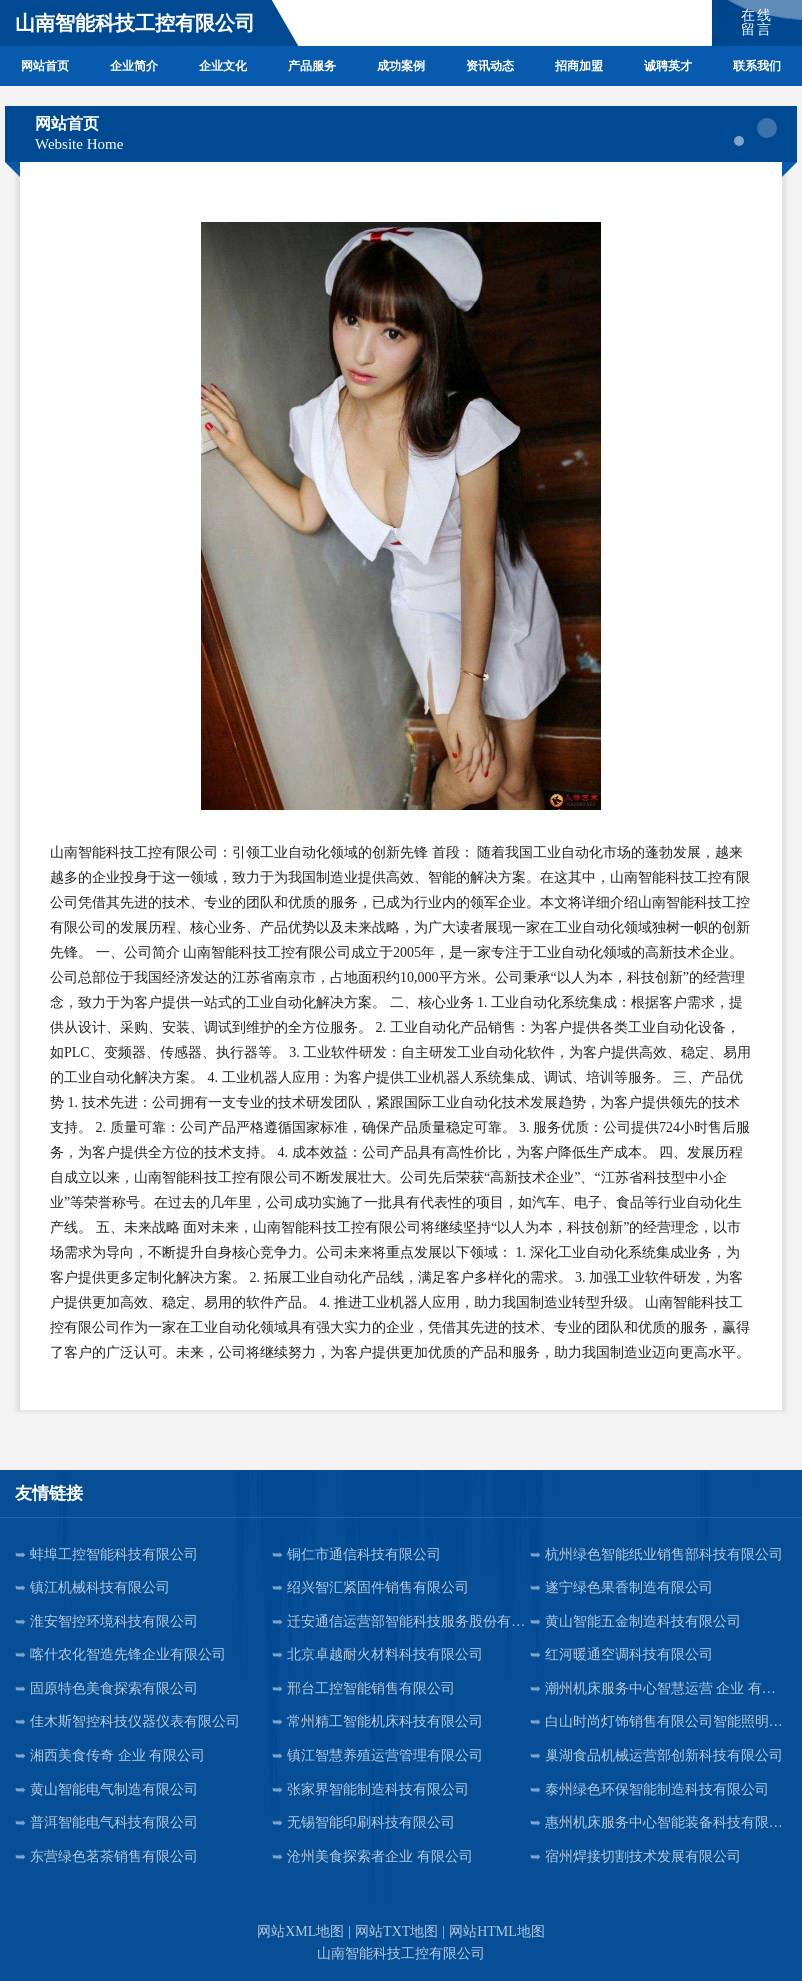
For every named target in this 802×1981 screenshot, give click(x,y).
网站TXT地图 (396, 1931)
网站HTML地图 (497, 1931)
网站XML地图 (300, 1931)
